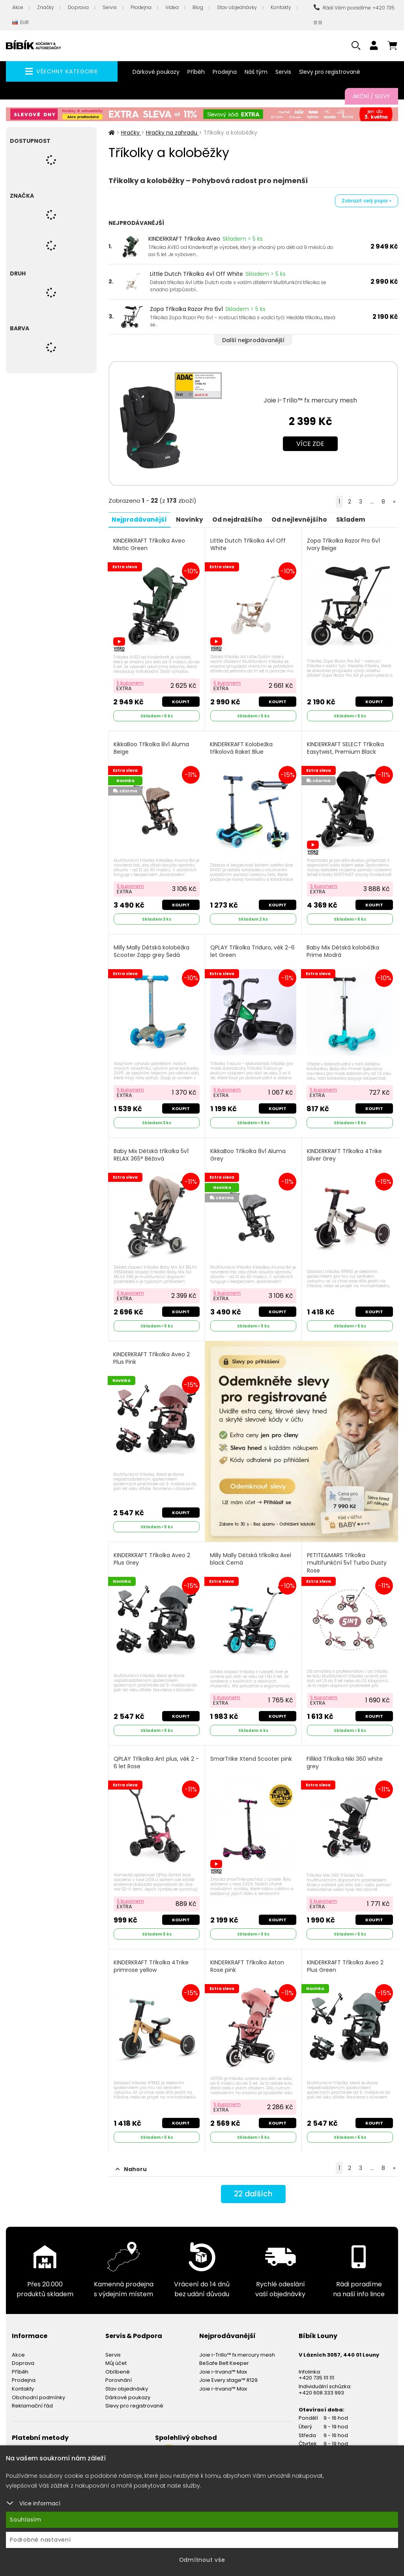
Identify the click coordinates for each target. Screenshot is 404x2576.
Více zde (310, 443)
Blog (198, 7)
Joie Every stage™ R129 (228, 2374)
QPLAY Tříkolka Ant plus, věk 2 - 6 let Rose (154, 1758)
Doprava (78, 7)
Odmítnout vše (202, 2560)
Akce (17, 7)
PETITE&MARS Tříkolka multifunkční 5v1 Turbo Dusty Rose (347, 1559)
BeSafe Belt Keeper (224, 2357)
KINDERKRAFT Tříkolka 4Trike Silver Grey (344, 1152)
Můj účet (116, 2357)
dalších (253, 2188)
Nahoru (131, 2162)
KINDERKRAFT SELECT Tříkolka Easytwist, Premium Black (345, 746)
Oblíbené (117, 2365)
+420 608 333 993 (321, 2386)
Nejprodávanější (140, 519)
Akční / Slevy (371, 96)
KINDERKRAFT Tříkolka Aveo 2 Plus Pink (152, 1354)
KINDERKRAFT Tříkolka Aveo (184, 239)
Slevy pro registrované (329, 72)
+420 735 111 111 (316, 2371)
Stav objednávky (237, 7)
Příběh (196, 72)
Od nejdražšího (241, 519)
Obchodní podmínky (38, 2390)
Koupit (180, 700)
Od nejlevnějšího (305, 519)
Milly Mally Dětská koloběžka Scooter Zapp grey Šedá (152, 949)
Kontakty (281, 7)
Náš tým (256, 72)
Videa (172, 7)
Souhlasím (25, 2520)
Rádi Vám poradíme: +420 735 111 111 (354, 15)
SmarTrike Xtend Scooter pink (251, 1754)
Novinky (192, 519)
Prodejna (141, 7)
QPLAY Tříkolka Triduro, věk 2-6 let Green (253, 949)
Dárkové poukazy (156, 72)
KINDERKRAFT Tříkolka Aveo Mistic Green (150, 544)
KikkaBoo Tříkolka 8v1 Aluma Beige (152, 746)
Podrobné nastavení (40, 2540)
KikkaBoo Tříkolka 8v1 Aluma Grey (248, 1152)
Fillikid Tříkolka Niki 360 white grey (345, 1758)
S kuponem (130, 681)
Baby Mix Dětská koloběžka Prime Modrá (343, 949)
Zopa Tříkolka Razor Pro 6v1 (186, 309)
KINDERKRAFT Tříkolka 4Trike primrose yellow (151, 1960)
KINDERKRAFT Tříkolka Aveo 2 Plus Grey (152, 1555)
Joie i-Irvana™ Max (223, 2365)
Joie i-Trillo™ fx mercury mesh (310, 400)
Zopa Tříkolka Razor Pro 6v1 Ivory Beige (343, 544)
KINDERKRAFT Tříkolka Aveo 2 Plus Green (345, 1960)
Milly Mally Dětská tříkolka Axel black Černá (251, 1555)
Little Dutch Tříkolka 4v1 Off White (196, 274)
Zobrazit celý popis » (366, 200)
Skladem (358, 519)
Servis (110, 7)
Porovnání (118, 2374)
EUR (20, 22)
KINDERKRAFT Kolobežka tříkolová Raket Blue (241, 746)
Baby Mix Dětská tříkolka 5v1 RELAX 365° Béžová (151, 1152)
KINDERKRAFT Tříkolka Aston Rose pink (247, 1960)
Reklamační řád (32, 2399)
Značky (45, 7)
